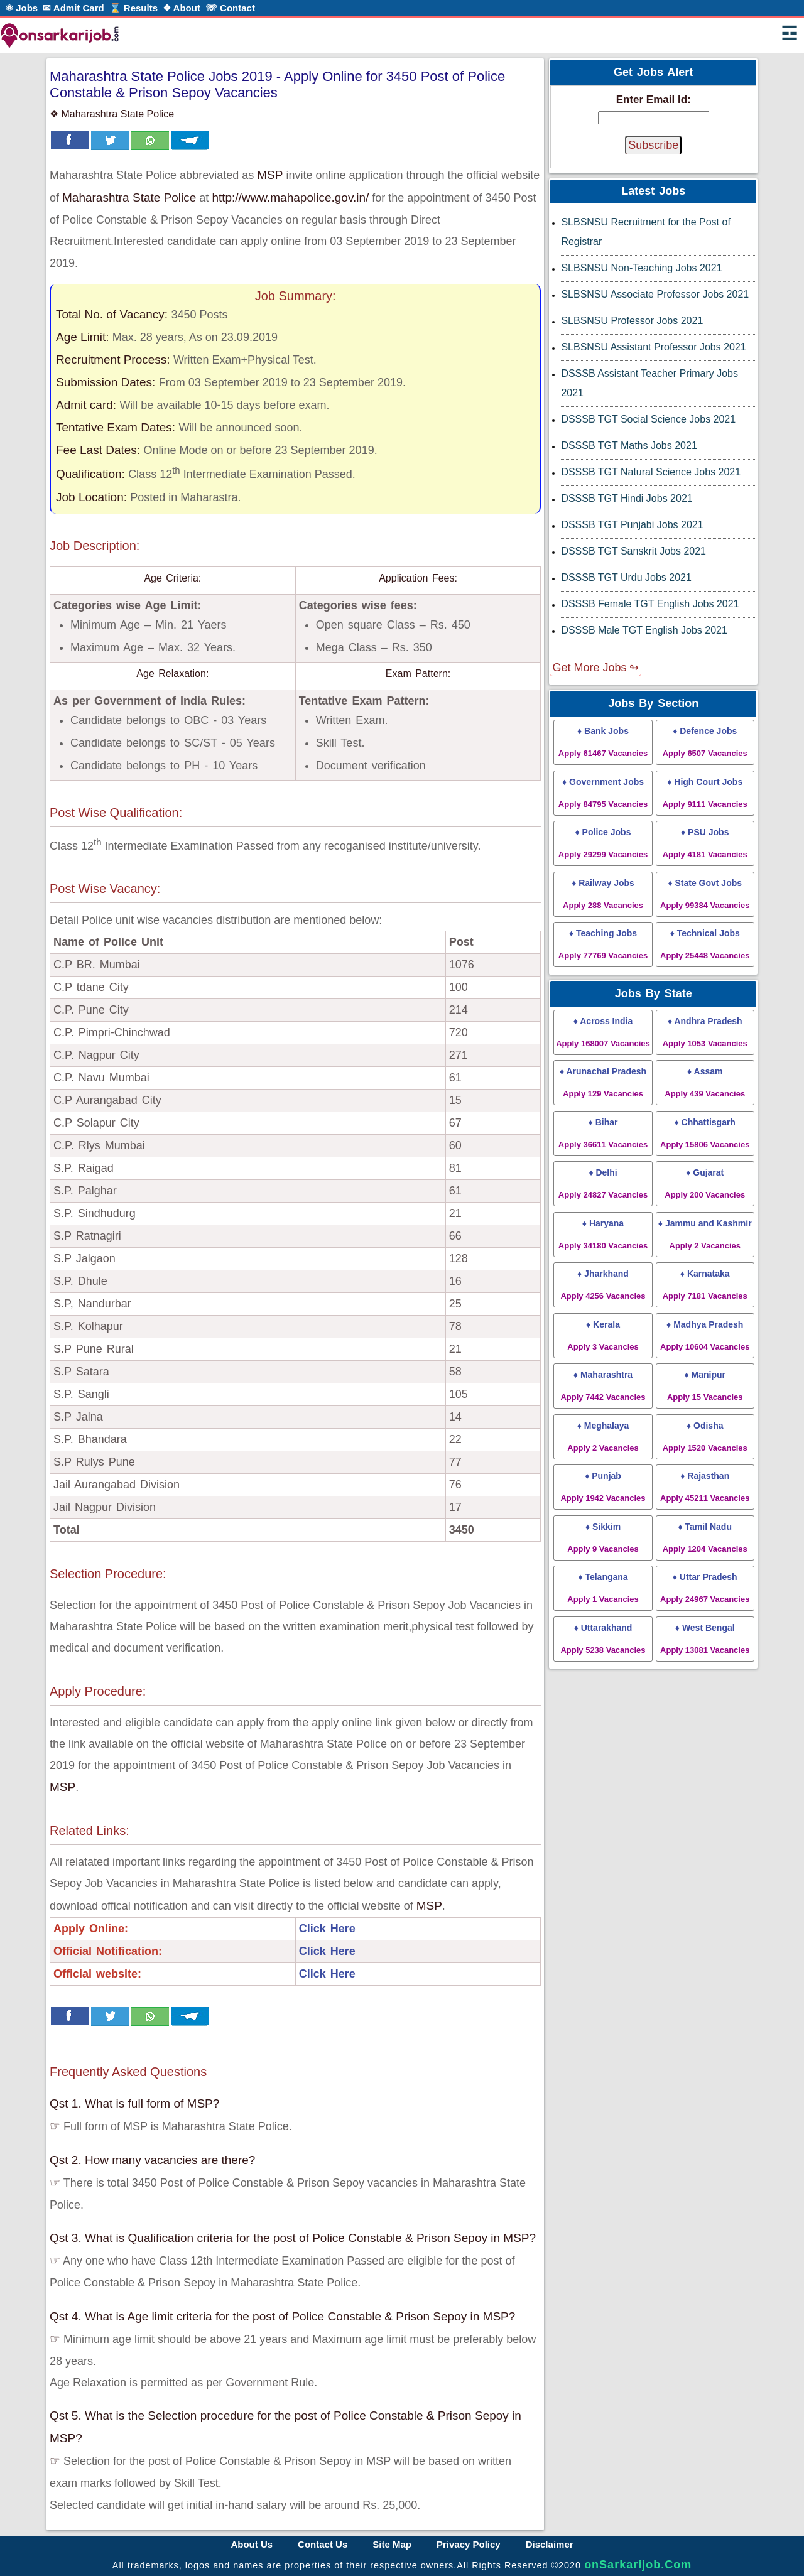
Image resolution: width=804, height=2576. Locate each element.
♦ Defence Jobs (705, 742)
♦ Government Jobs (603, 793)
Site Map (391, 2544)
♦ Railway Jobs (603, 894)
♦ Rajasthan (704, 1487)
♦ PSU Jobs (705, 843)
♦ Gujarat (705, 1183)
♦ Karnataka (705, 1285)
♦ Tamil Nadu (705, 1538)
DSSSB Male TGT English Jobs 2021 (644, 630)
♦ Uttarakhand (602, 1639)
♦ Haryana (603, 1234)
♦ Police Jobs (603, 843)
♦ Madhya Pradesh (704, 1335)
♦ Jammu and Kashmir (705, 1234)
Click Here (327, 1928)
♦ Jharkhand (602, 1285)
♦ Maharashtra (602, 1386)
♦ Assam (705, 1082)
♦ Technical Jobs (704, 944)
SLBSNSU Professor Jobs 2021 (632, 320)
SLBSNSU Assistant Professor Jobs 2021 (653, 347)
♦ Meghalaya (602, 1437)
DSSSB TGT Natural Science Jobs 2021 (651, 472)
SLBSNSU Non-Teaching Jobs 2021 (641, 267)
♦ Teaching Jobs (603, 944)
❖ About (181, 8)
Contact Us (322, 2544)
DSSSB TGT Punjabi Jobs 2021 (632, 524)
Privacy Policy (469, 2544)
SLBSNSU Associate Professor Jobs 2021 (655, 294)
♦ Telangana (602, 1588)
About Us (252, 2544)
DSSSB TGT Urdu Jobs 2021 (626, 577)
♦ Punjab (602, 1487)
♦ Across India (603, 1032)
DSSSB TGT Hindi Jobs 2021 (626, 498)
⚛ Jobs (21, 8)
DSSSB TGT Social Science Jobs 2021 (648, 419)
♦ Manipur (705, 1386)
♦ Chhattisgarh (704, 1133)
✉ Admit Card (73, 8)
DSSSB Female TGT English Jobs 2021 (650, 603)
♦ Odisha (705, 1437)
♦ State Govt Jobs (704, 894)
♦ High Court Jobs (705, 793)
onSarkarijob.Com (638, 2564)
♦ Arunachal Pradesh (603, 1082)
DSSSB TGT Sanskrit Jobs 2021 (633, 551)
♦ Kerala (602, 1335)
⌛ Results (133, 8)
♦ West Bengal (704, 1639)
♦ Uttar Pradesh (704, 1588)
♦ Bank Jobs (603, 742)
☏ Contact (230, 8)
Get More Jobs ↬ (595, 667)
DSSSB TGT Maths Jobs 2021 (629, 445)
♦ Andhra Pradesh (705, 1032)
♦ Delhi (603, 1183)
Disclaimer (549, 2544)
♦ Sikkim (602, 1538)
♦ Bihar (603, 1133)
